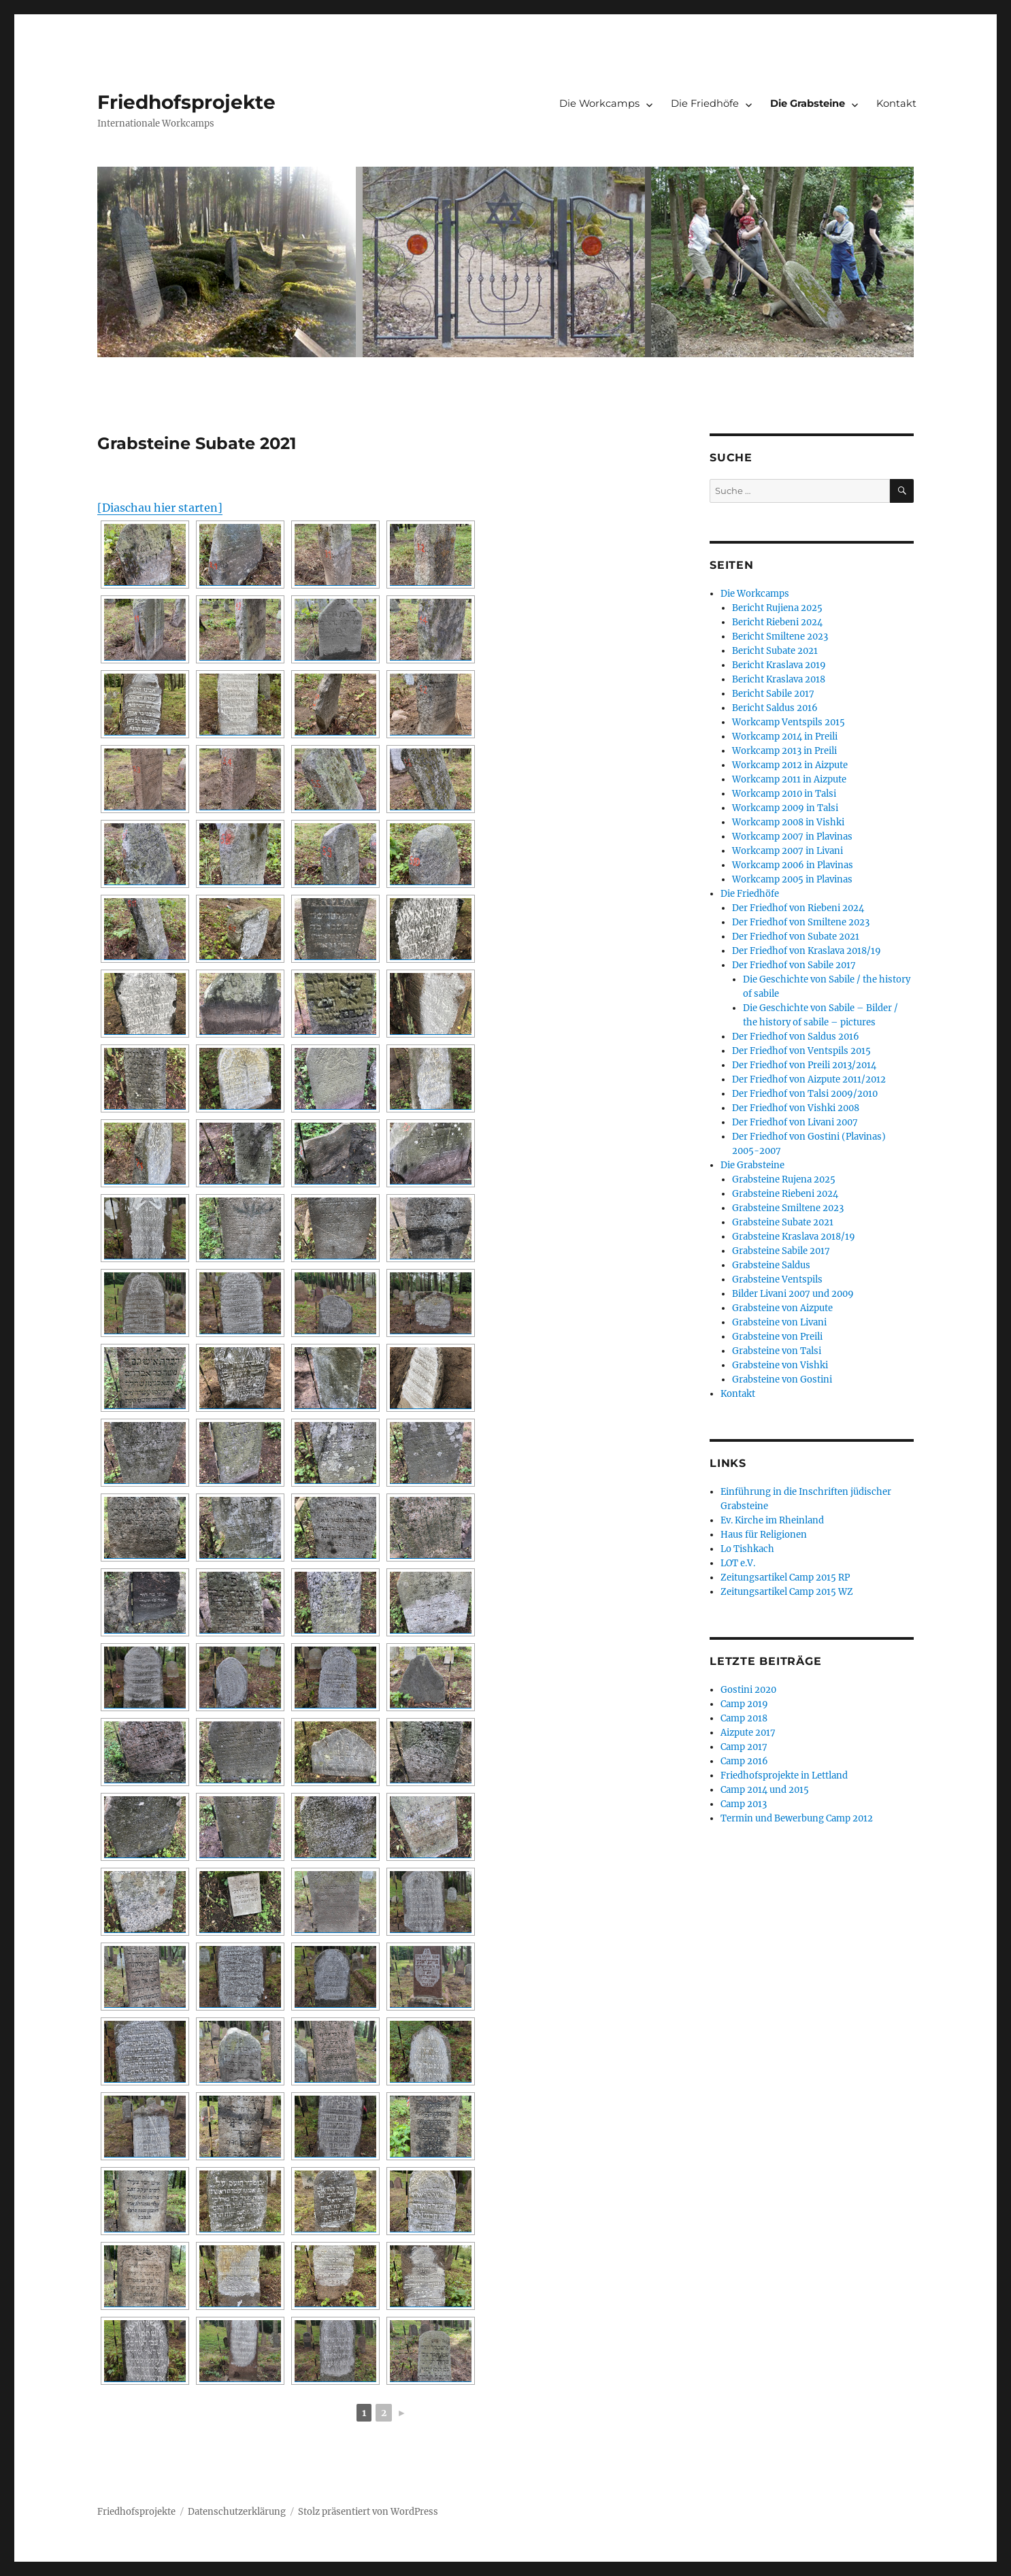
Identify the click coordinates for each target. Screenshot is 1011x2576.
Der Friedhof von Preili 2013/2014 (804, 1065)
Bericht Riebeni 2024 (777, 622)
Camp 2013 (743, 1804)
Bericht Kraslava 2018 (778, 679)
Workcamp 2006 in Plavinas (792, 865)
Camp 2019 (744, 1704)
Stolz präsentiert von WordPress (368, 2511)
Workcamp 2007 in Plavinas (792, 836)
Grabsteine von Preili (777, 1336)
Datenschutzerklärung (237, 2511)
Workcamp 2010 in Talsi (784, 793)
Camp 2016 (744, 1761)
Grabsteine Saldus (771, 1265)
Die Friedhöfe (705, 103)
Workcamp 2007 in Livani (787, 851)
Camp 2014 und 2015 (764, 1790)
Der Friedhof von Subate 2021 (795, 936)
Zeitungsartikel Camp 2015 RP (785, 1577)
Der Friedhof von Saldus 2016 (795, 1036)
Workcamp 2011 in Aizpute (789, 779)
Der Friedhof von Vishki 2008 (795, 1108)
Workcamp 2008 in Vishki (788, 822)
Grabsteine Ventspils (777, 1279)
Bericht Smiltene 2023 (780, 636)
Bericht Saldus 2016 (775, 708)
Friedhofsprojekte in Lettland (784, 1775)
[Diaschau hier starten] (159, 507)
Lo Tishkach (747, 1549)
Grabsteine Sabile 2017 (781, 1251)
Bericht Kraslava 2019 (779, 665)
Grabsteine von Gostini (782, 1379)
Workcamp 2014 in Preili (785, 736)
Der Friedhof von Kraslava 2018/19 (806, 951)
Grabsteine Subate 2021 (782, 1222)
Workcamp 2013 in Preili (784, 751)
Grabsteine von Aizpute (782, 1308)
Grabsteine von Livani (779, 1322)
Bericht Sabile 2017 (773, 693)
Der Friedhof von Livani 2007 (795, 1122)
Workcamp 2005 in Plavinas (792, 879)
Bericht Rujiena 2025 (777, 608)
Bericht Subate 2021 (775, 651)
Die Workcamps (599, 103)
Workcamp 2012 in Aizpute (790, 765)
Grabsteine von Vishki (780, 1365)
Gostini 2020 (748, 1690)
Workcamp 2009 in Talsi (785, 808)
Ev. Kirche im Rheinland (772, 1520)
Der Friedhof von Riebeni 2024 (798, 908)
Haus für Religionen (763, 1534)
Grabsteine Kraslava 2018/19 (793, 1236)
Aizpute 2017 (748, 1732)
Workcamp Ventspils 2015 (788, 722)
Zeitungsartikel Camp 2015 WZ (786, 1592)
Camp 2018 (743, 1718)
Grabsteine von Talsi (776, 1351)
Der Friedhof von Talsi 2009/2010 (805, 1094)
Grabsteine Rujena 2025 (783, 1179)
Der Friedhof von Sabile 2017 (794, 965)
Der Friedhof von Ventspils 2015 (801, 1051)
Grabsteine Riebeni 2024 (785, 1194)
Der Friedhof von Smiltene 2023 (800, 922)
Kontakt (896, 103)
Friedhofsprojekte (186, 102)
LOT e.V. (737, 1563)
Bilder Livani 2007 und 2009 (793, 1294)
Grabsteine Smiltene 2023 (788, 1208)
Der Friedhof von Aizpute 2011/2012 (809, 1079)
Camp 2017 (743, 1747)
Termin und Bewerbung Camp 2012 (796, 1818)
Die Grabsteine (807, 103)
